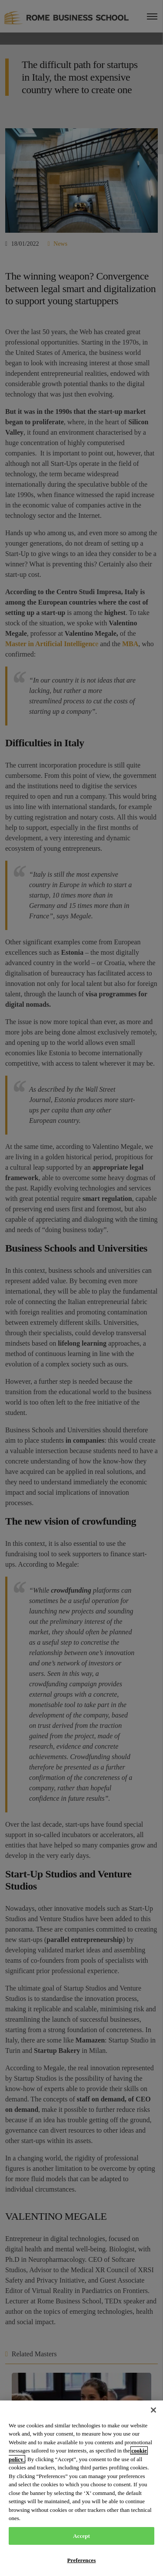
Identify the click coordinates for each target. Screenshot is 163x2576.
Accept (81, 2536)
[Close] (153, 2410)
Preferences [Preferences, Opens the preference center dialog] (81, 2560)
